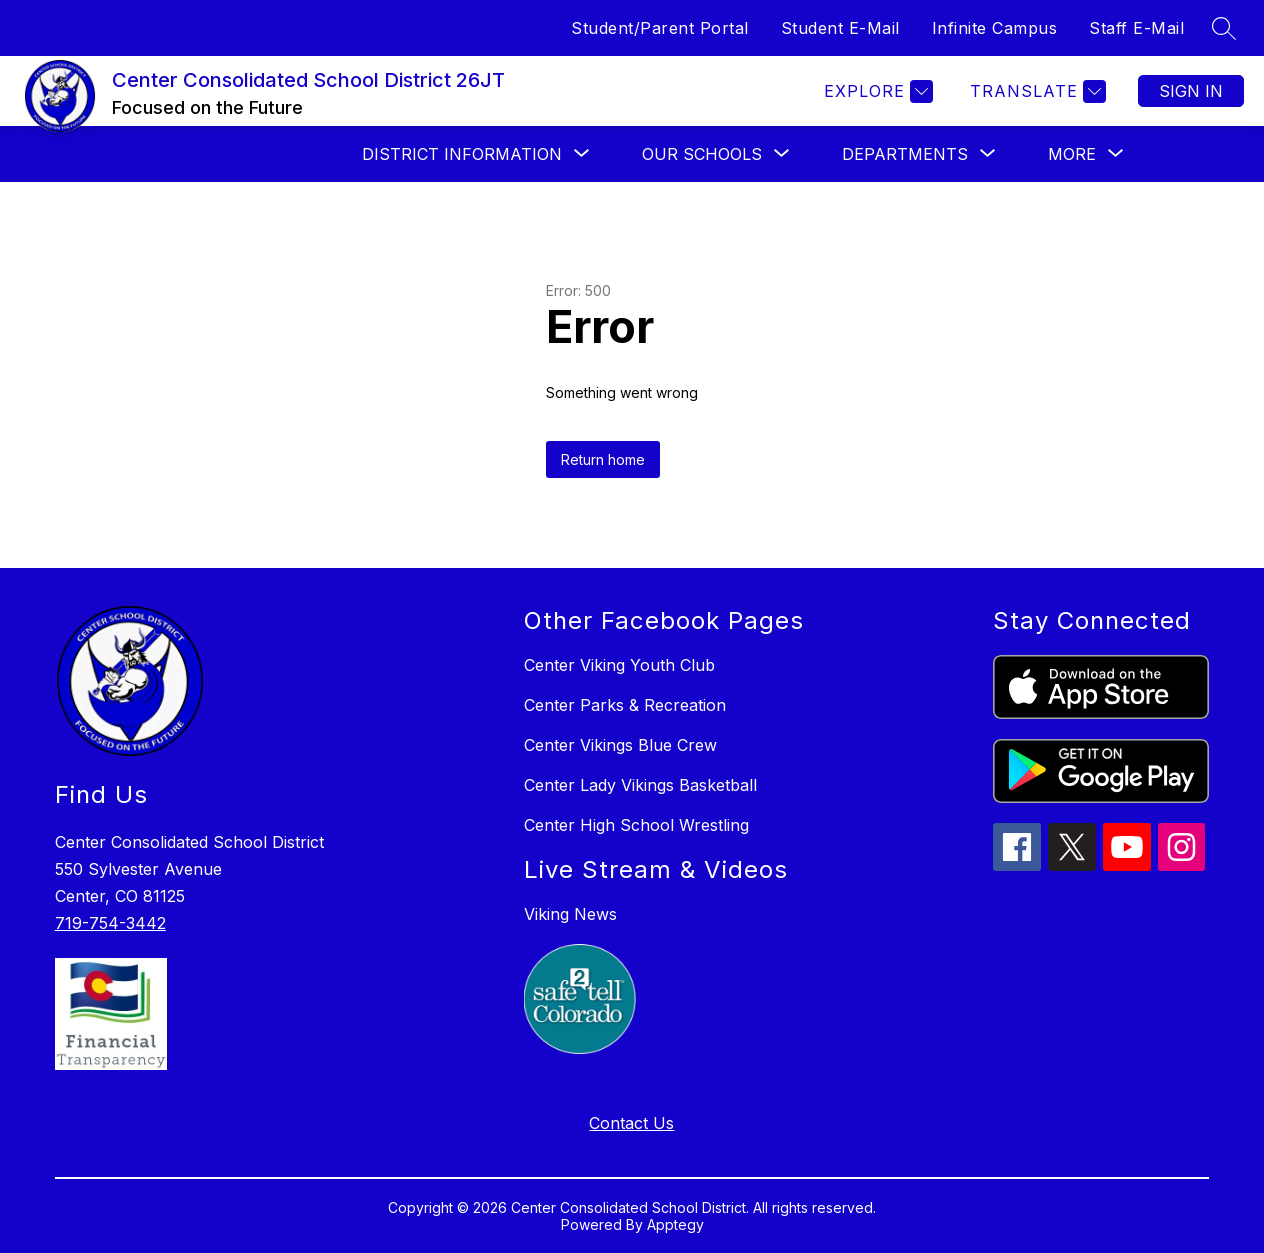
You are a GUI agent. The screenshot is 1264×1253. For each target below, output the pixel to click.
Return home (603, 459)
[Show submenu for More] (1072, 154)
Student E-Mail (840, 28)
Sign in (1191, 91)
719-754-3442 (110, 923)
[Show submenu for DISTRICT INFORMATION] (462, 154)
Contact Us (631, 1123)
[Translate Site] (1035, 91)
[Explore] (876, 91)
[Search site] (1224, 28)
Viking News (570, 914)
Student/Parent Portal (660, 28)
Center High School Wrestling (636, 825)
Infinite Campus (995, 28)
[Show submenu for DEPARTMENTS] (905, 154)
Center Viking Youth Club (619, 665)
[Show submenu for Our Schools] (702, 154)
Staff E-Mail (1136, 28)
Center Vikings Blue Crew (620, 745)
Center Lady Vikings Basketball (640, 785)
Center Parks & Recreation (625, 705)
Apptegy (675, 1224)
